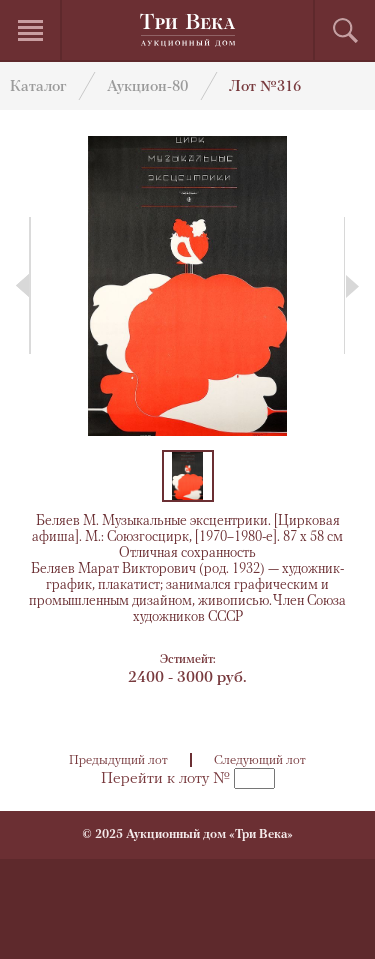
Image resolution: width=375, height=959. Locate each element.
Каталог (38, 87)
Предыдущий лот (118, 760)
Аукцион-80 (147, 87)
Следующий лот (260, 760)
